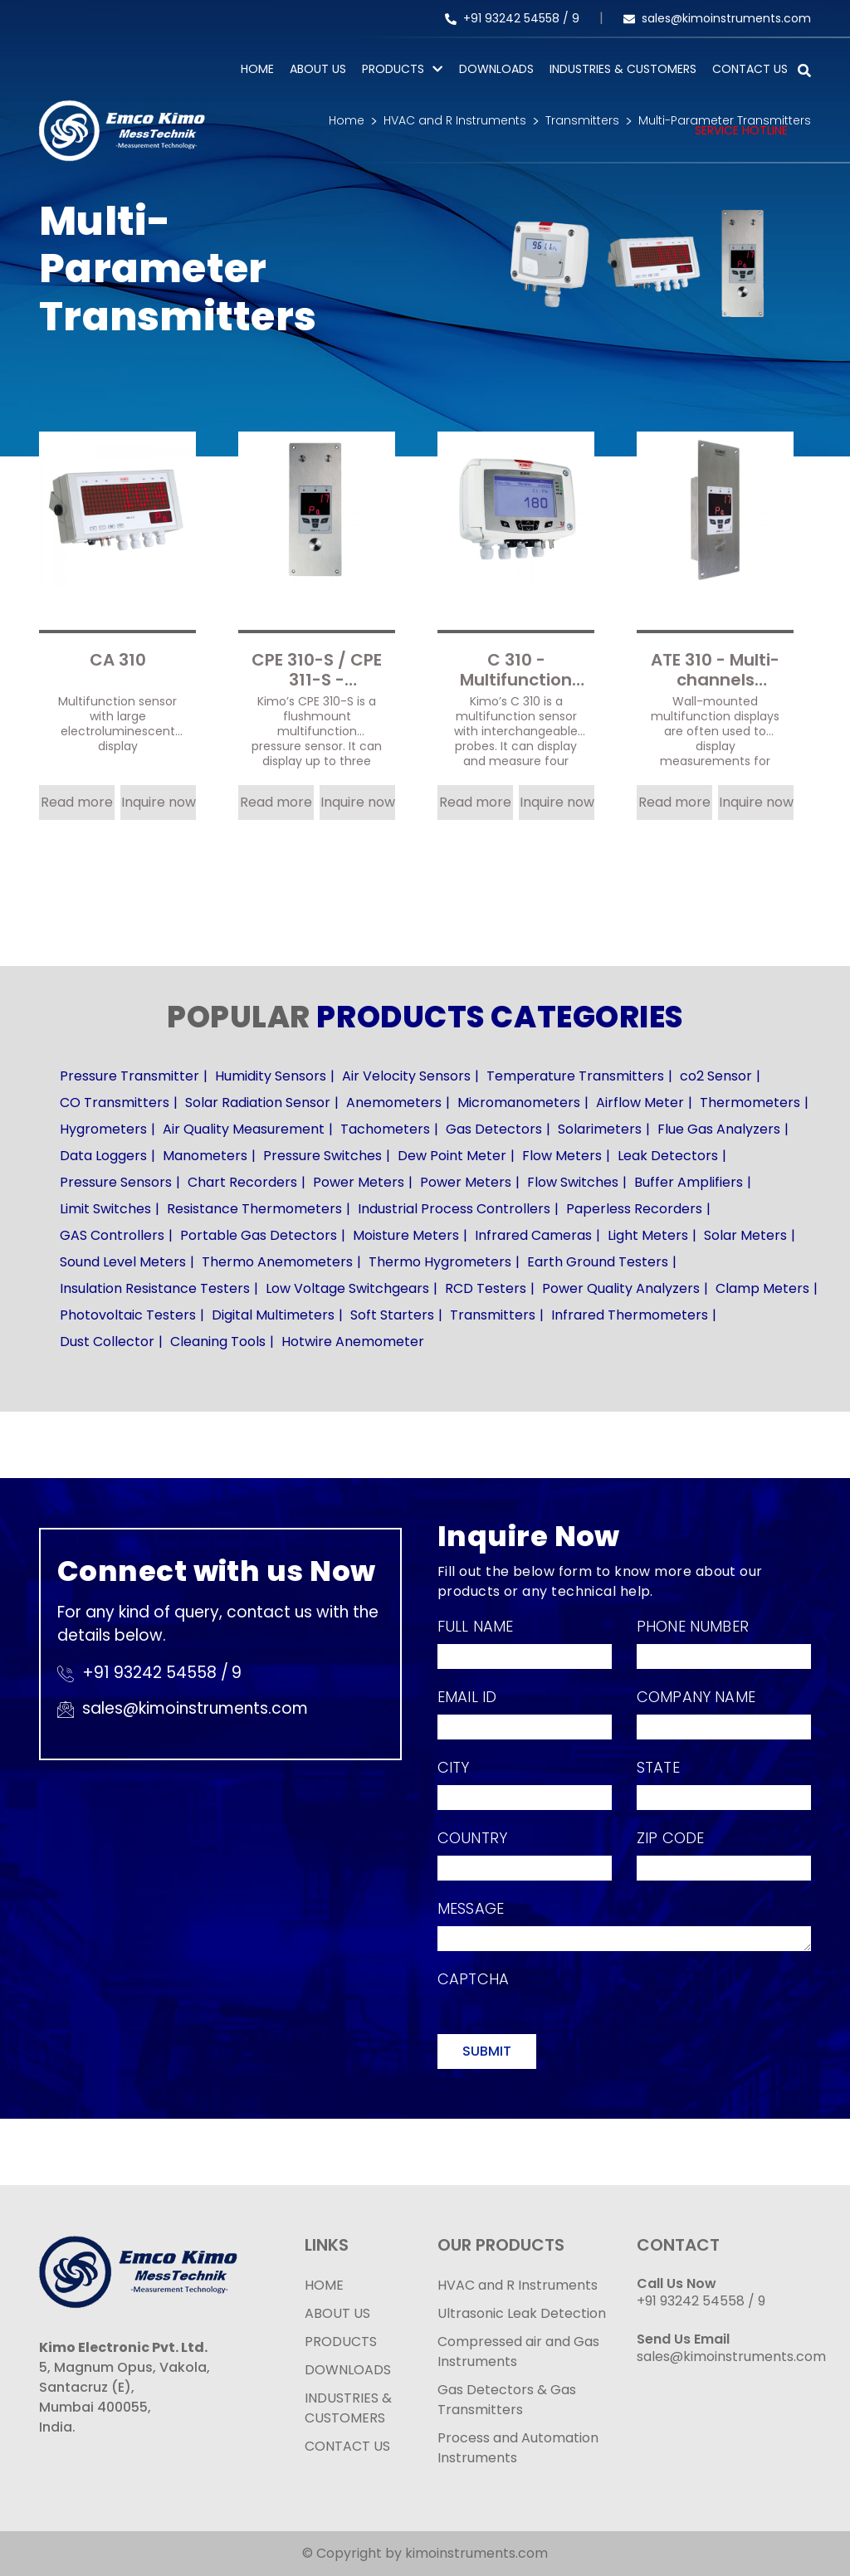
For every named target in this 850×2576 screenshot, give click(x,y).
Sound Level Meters (123, 1261)
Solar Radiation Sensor (257, 1102)
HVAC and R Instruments (517, 2285)
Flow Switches (572, 1182)
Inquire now (158, 802)
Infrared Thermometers (629, 1315)
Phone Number (693, 1626)
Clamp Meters (762, 1288)
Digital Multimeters (273, 1315)
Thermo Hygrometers (440, 1261)
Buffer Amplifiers (688, 1182)
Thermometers (750, 1102)
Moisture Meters (406, 1235)
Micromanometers (518, 1102)
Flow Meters (562, 1155)
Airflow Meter (640, 1102)
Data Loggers (103, 1155)
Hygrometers (103, 1129)
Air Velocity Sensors (406, 1076)
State (658, 1767)
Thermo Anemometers (277, 1261)
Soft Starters (392, 1315)
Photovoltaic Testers (128, 1315)
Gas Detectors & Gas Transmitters (506, 2399)
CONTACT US (347, 2446)
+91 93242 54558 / (508, 18)
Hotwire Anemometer (352, 1341)
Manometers (205, 1155)
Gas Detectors (494, 1129)
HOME (324, 2285)
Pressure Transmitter (129, 1076)
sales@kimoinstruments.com (717, 18)
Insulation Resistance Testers (155, 1288)
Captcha (473, 1979)
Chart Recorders (242, 1182)
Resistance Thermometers (254, 1208)
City (453, 1767)
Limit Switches (105, 1208)
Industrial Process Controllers (454, 1208)
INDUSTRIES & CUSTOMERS (348, 2407)
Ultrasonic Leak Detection (521, 2313)
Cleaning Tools (218, 1341)
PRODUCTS (393, 69)
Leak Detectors (668, 1155)
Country (472, 1837)
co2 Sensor (716, 1076)
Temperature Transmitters (575, 1076)
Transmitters (492, 1315)
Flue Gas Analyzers (718, 1129)
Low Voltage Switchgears (347, 1288)
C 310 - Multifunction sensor (516, 668)
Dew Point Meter (452, 1155)
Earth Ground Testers (597, 1261)
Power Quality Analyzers (621, 1288)
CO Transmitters (114, 1102)
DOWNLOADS (348, 2369)
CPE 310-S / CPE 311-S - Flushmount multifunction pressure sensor (316, 668)
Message (470, 1908)
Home (257, 69)
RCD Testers (485, 1288)
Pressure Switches (322, 1155)
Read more (77, 802)
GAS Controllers (112, 1235)
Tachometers (385, 1129)
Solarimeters (600, 1129)
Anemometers (394, 1102)
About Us (318, 69)
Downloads (496, 69)
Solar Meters (745, 1235)
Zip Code (670, 1837)
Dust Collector (107, 1341)
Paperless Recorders (634, 1208)
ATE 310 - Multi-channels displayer (715, 668)
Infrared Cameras (533, 1235)
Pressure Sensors (116, 1182)
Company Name (696, 1696)
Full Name (475, 1626)
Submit (486, 2051)
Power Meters (358, 1182)
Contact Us (750, 69)
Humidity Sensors (270, 1076)
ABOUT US (337, 2313)
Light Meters (648, 1235)
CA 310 (118, 660)
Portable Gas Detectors (258, 1235)
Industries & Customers (623, 69)
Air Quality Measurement (244, 1129)
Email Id (466, 1696)
